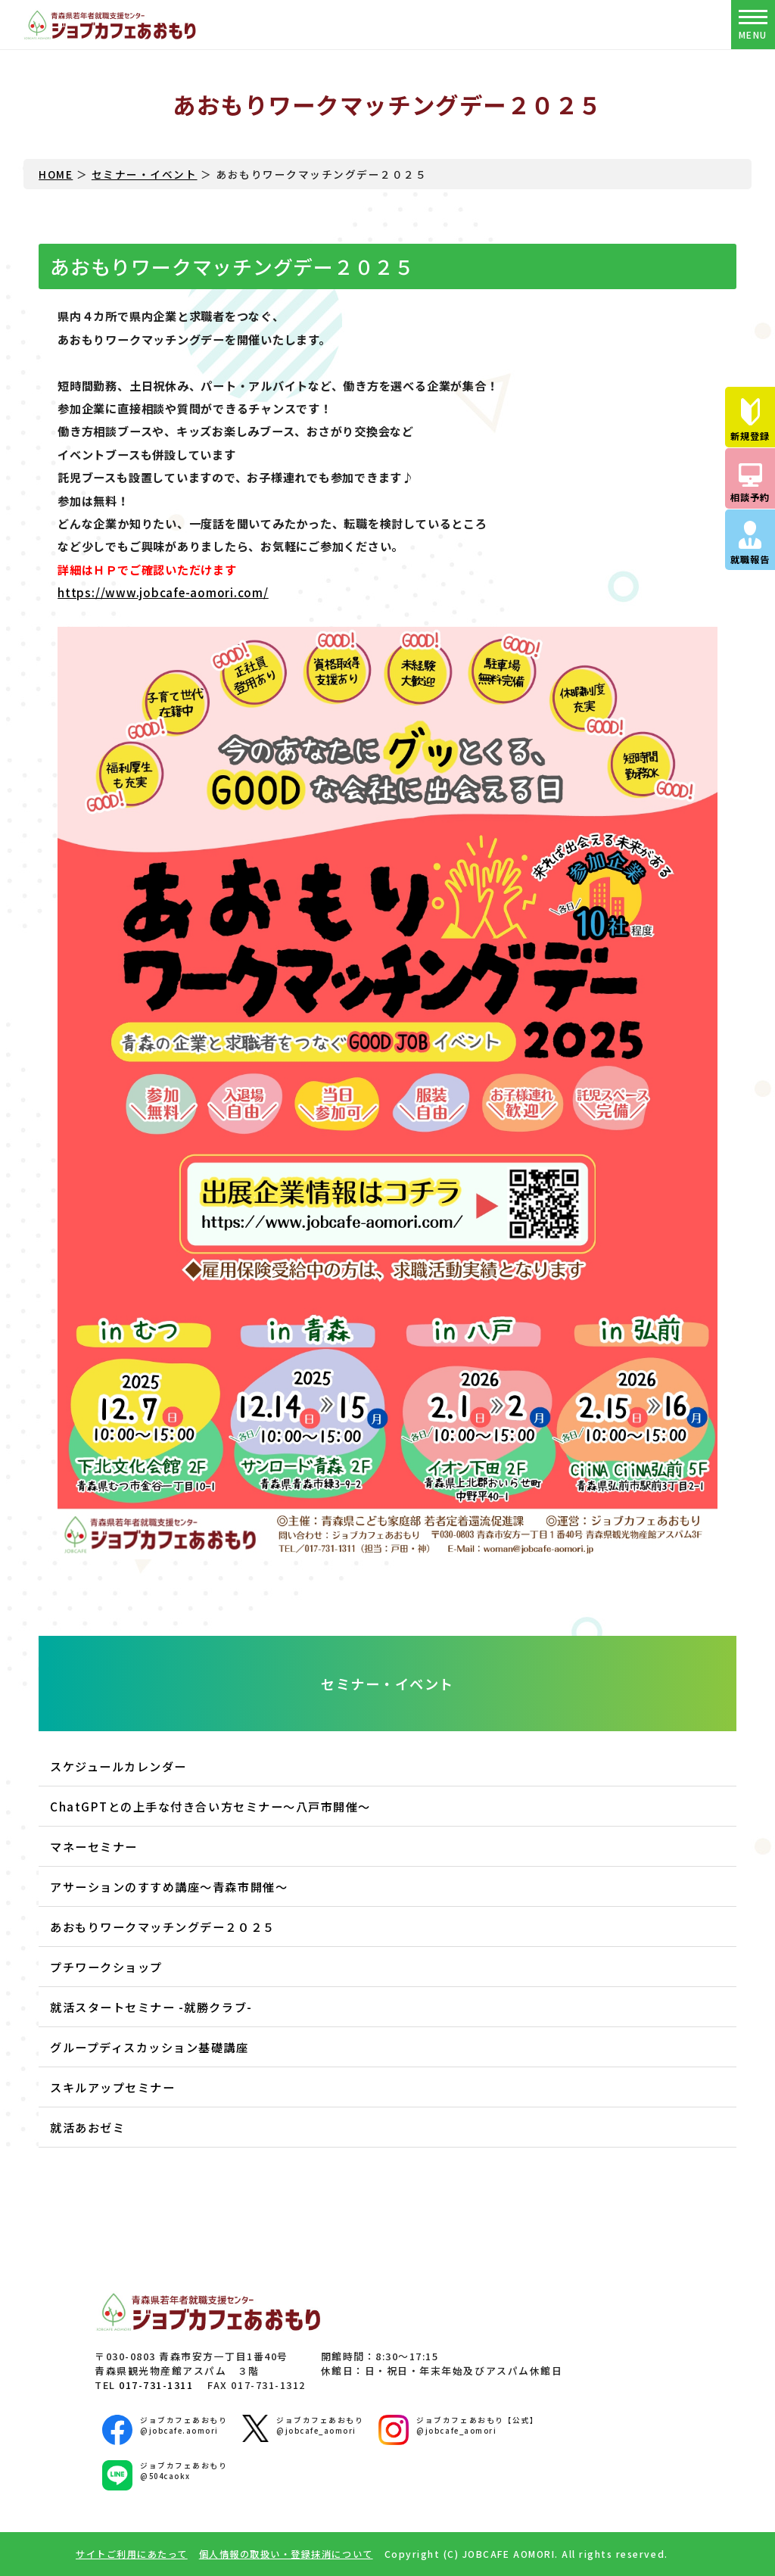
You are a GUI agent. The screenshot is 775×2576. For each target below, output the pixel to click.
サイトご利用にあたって (132, 2554)
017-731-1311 (156, 2385)
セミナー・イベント (145, 174)
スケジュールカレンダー (118, 1766)
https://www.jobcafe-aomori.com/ (163, 592)
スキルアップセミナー (112, 2087)
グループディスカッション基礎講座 (149, 2047)
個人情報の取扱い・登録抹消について (286, 2554)
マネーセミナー (94, 1846)
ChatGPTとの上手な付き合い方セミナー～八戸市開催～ (210, 1806)
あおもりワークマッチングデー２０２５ (162, 1926)
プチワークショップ (106, 1966)
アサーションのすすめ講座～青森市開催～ (169, 1886)
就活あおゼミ (87, 2127)
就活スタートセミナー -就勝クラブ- (151, 2006)
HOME (56, 174)
